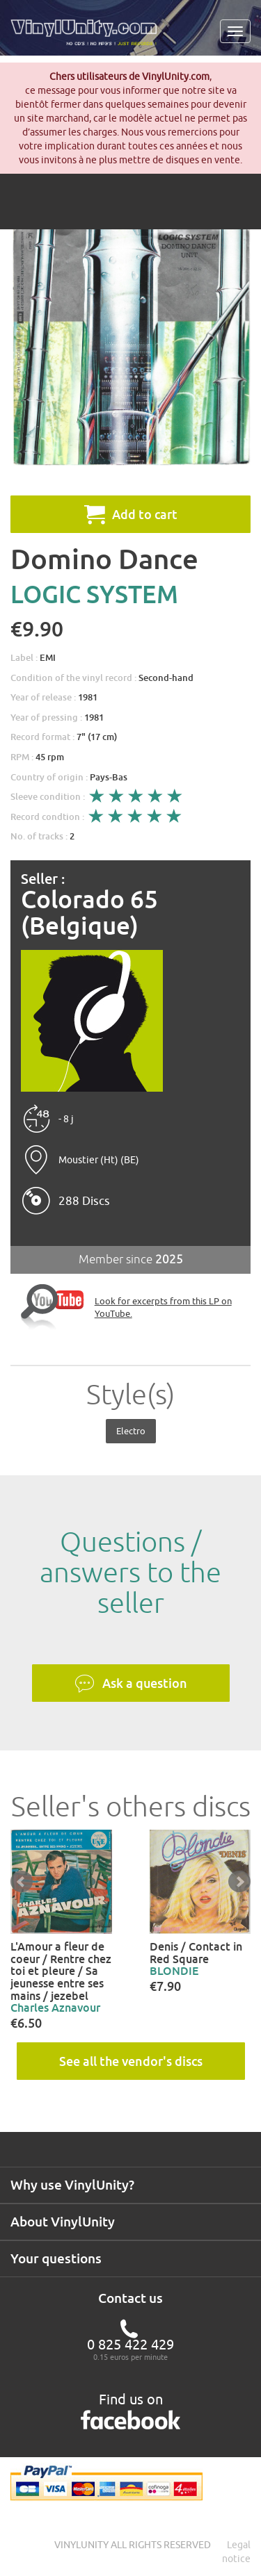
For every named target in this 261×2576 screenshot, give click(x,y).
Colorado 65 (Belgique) (89, 913)
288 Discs (84, 1201)
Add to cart (130, 514)
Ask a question (130, 1683)
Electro (130, 1430)
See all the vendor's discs (131, 2061)
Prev (21, 1882)
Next (239, 1882)
